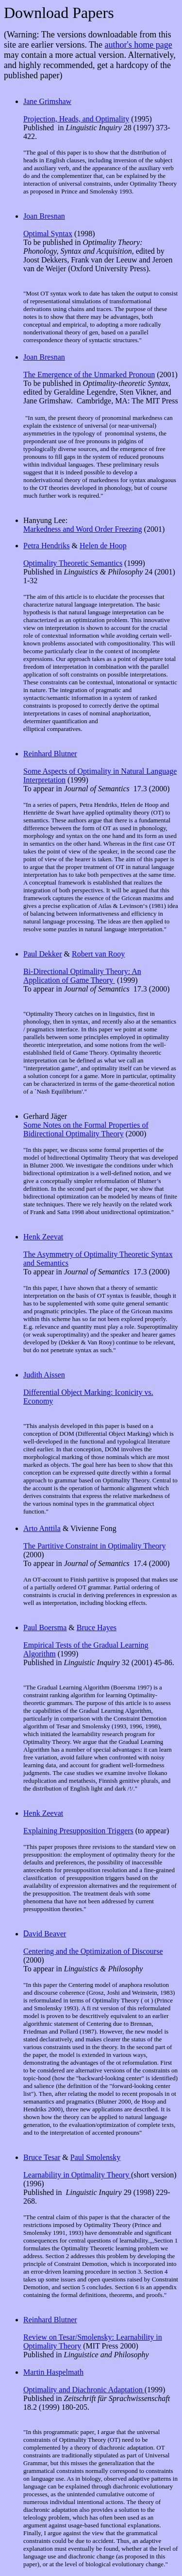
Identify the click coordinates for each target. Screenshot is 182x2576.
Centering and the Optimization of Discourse (93, 1951)
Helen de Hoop (103, 545)
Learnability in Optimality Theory (77, 2175)
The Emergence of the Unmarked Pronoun (89, 374)
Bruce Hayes (96, 1627)
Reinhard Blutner (50, 753)
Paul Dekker (42, 954)
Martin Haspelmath (53, 2372)
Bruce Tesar (41, 2157)
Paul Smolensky (95, 2157)
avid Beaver (44, 1934)
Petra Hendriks (46, 545)
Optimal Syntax (47, 233)
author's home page (138, 45)
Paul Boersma (44, 1627)
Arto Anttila (42, 1528)
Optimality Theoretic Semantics (72, 563)
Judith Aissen (44, 1375)
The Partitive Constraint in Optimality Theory (94, 1546)
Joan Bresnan (44, 216)
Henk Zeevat (43, 1237)
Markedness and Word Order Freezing (82, 529)
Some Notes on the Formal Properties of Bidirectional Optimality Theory (86, 1129)
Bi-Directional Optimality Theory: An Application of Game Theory (82, 975)
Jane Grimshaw (47, 101)
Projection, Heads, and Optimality (76, 119)
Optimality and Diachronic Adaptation (84, 2389)
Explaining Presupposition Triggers (78, 1831)
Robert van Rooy (98, 954)
